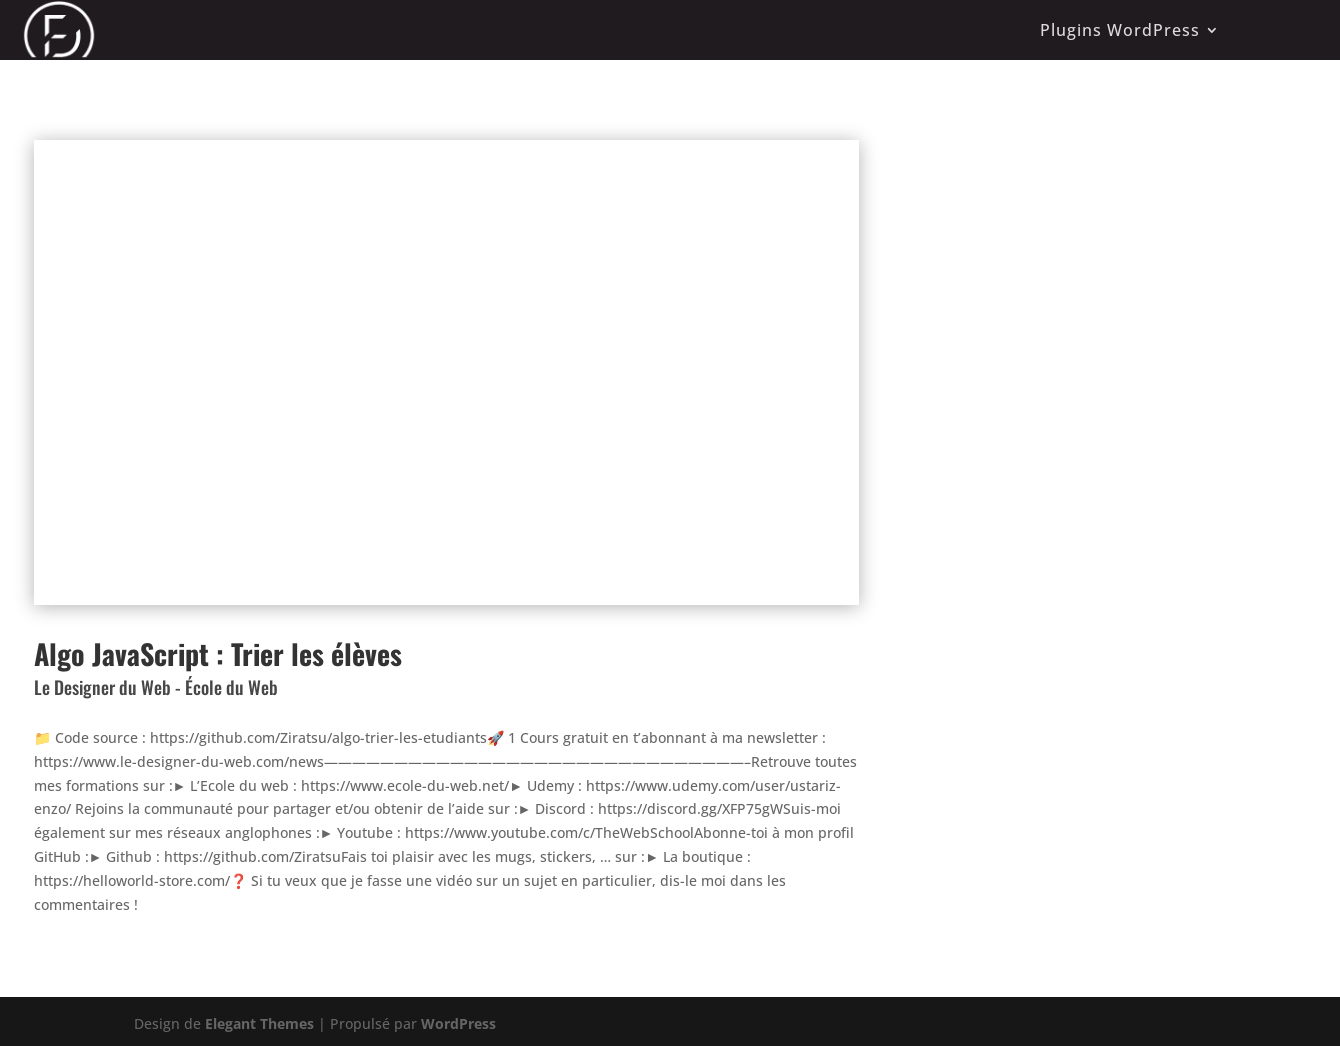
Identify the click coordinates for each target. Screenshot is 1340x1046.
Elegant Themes (259, 1023)
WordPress (458, 1023)
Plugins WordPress (1120, 30)
